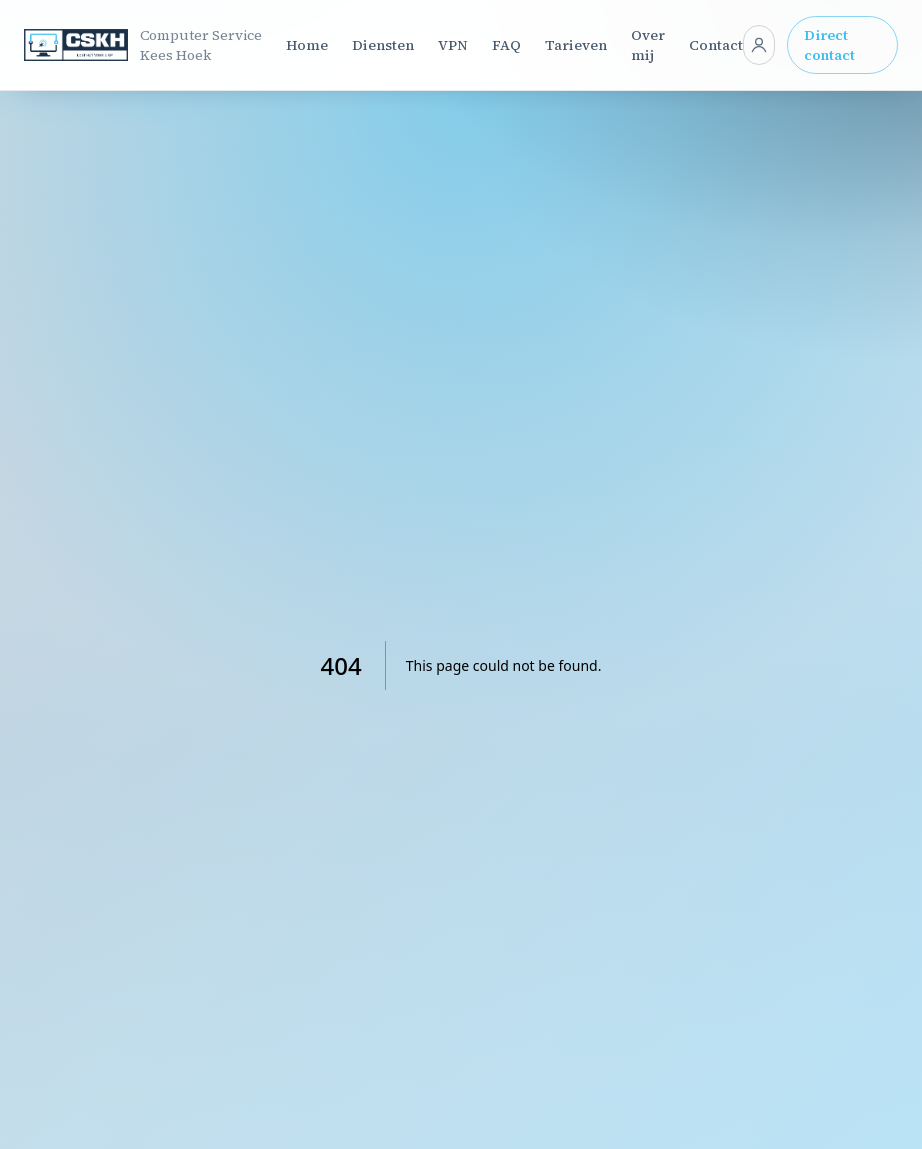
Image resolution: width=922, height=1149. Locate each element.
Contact (716, 45)
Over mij (648, 45)
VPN (453, 45)
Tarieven (576, 45)
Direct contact (829, 45)
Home (307, 45)
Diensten (383, 45)
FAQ (506, 45)
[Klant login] (759, 45)
